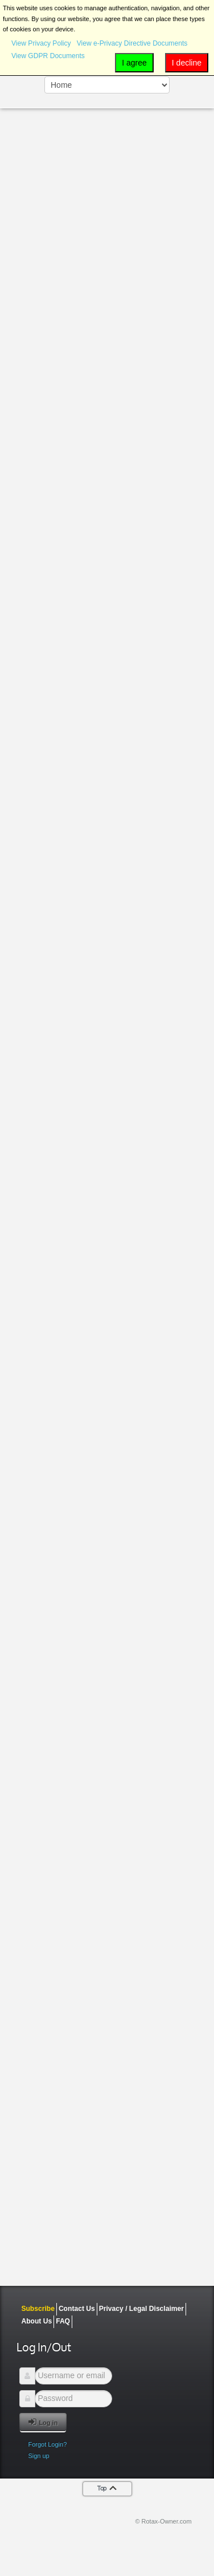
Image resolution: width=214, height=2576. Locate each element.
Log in (42, 2421)
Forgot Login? (47, 2444)
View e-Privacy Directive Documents (132, 43)
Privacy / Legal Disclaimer (141, 2309)
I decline (186, 62)
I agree (134, 62)
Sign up (38, 2455)
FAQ (63, 2321)
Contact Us (77, 2309)
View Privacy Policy (41, 43)
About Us (36, 2321)
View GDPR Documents (48, 56)
